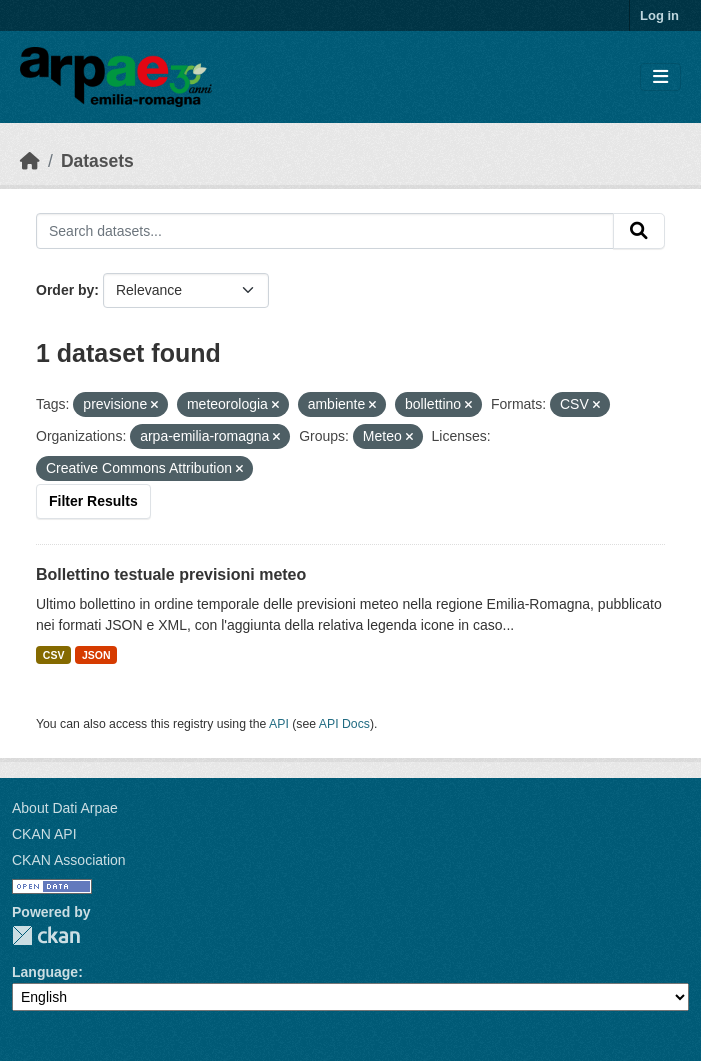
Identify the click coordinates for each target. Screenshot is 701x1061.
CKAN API (44, 834)
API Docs (344, 724)
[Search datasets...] (325, 231)
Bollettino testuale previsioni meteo (171, 574)
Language (45, 972)
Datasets (97, 161)
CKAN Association (69, 860)
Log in (659, 15)
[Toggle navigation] (660, 77)
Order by (65, 290)
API (279, 724)
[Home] (30, 161)
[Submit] (639, 231)
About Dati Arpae (65, 808)
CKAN (46, 935)
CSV (54, 655)
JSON (96, 655)
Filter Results (93, 501)
